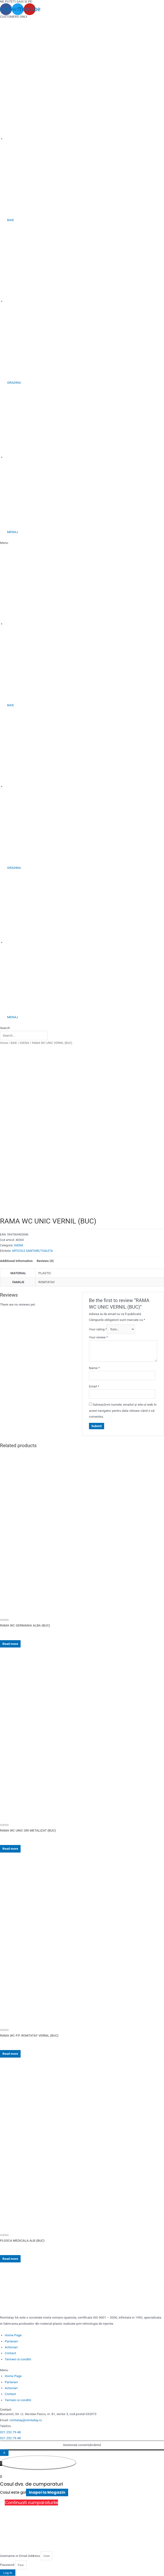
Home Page (13, 2335)
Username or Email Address (20, 2556)
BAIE (14, 1043)
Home (4, 1043)
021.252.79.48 (10, 2432)
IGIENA (24, 1043)
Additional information (16, 1261)
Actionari (11, 2347)
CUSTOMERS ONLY (13, 16)
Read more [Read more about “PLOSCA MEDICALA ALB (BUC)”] (10, 2259)
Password (7, 2565)
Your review (98, 1337)
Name (94, 1368)
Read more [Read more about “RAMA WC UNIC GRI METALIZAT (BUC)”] (10, 1848)
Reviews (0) (45, 1261)
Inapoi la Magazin (47, 2492)
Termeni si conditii (18, 2359)
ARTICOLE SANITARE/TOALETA (32, 1250)
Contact (10, 2353)
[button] (82, 543)
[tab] (16, 1260)
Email (94, 1386)
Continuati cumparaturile (31, 2502)
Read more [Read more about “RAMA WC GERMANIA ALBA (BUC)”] (10, 1644)
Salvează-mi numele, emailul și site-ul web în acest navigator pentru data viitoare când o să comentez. (122, 1410)
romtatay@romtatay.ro (26, 2420)
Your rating (98, 1329)
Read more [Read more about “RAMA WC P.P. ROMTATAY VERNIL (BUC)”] (10, 2053)
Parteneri (11, 2341)
